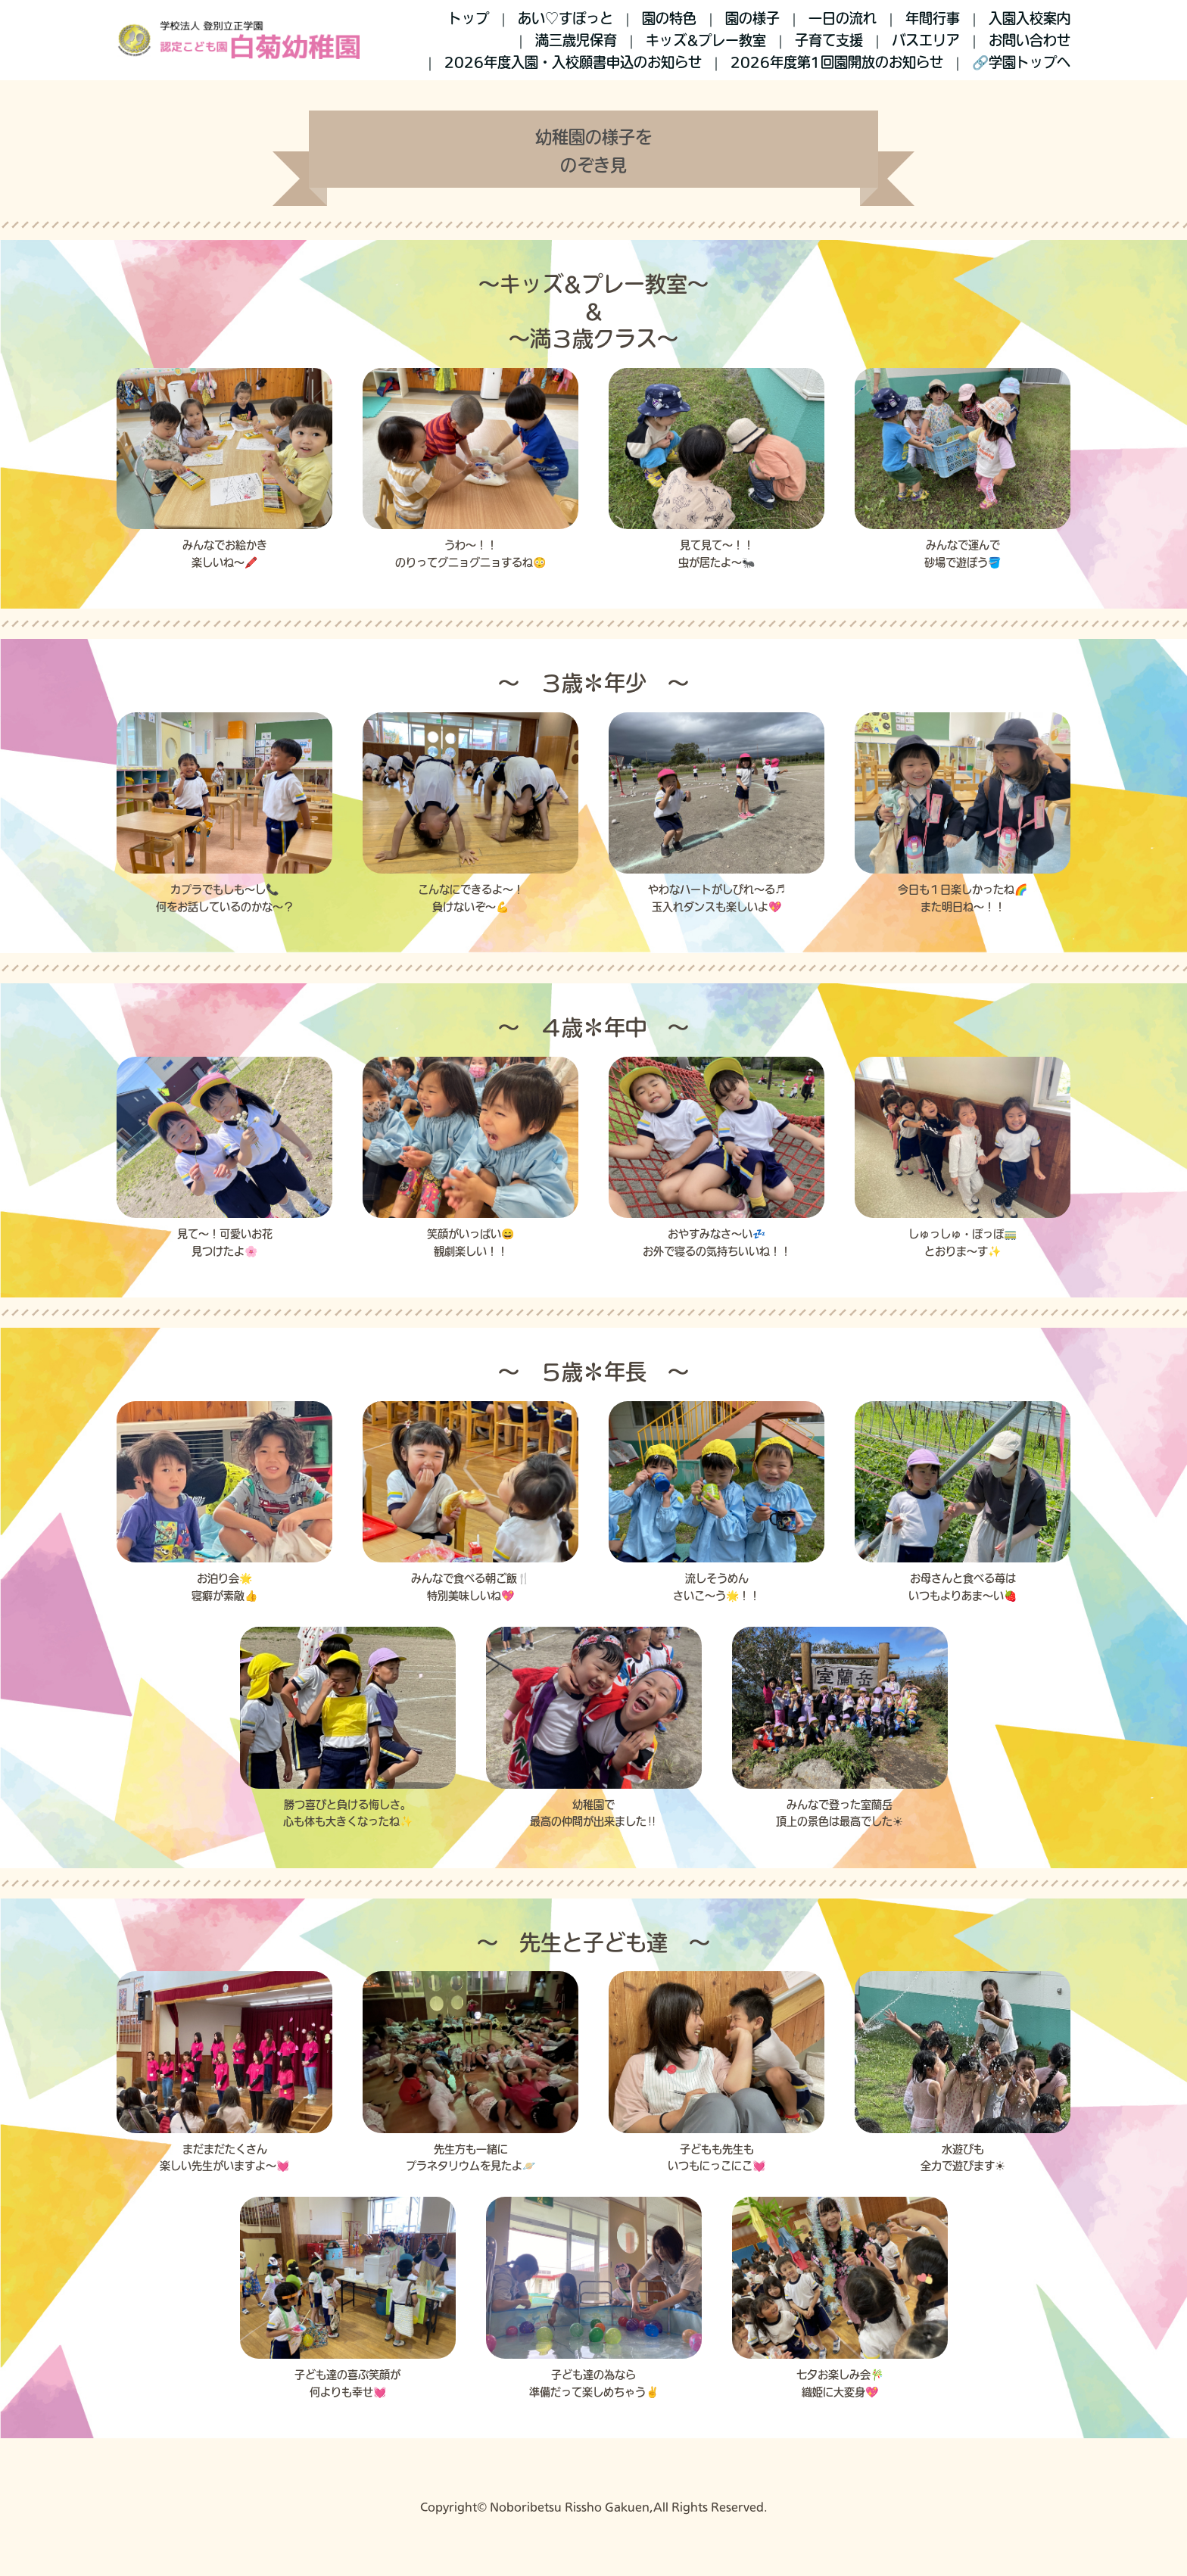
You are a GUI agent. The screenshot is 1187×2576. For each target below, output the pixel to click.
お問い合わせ (1029, 40)
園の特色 (669, 18)
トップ (468, 18)
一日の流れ (842, 18)
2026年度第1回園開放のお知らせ (837, 62)
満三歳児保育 (576, 40)
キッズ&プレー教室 (706, 40)
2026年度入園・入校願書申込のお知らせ (573, 62)
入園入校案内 (1029, 18)
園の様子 (752, 18)
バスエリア (926, 40)
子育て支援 (829, 40)
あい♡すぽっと (565, 18)
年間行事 (932, 18)
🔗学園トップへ (1021, 62)
